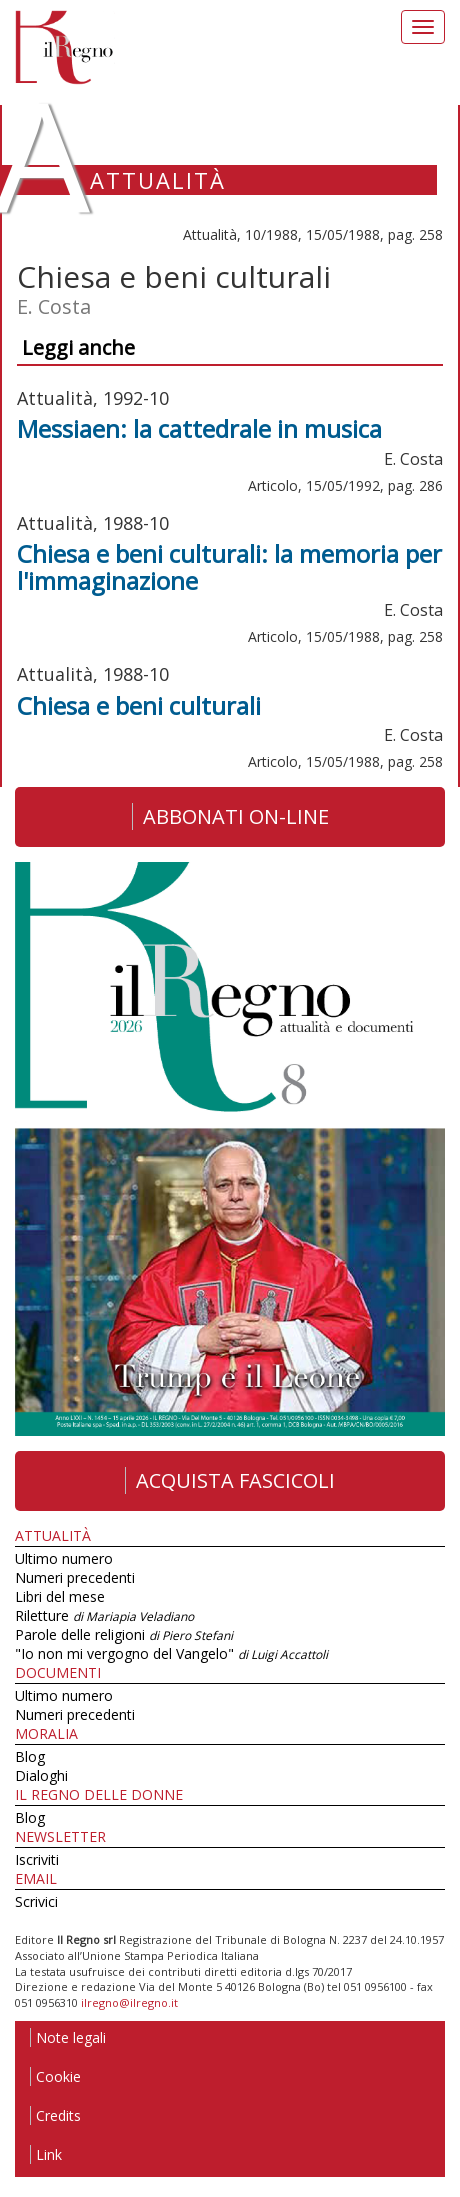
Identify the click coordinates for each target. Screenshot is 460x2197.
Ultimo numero (64, 1558)
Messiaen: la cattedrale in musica (199, 428)
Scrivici (36, 1901)
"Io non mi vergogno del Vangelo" (171, 1653)
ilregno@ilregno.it (129, 2002)
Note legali (68, 2037)
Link (46, 2154)
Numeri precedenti (75, 1577)
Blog (30, 1756)
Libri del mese (60, 1596)
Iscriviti (37, 1859)
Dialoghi (41, 1775)
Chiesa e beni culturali (139, 705)
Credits (55, 2115)
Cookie (55, 2076)
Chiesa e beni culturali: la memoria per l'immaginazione (229, 566)
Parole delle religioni (124, 1634)
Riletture (104, 1615)
